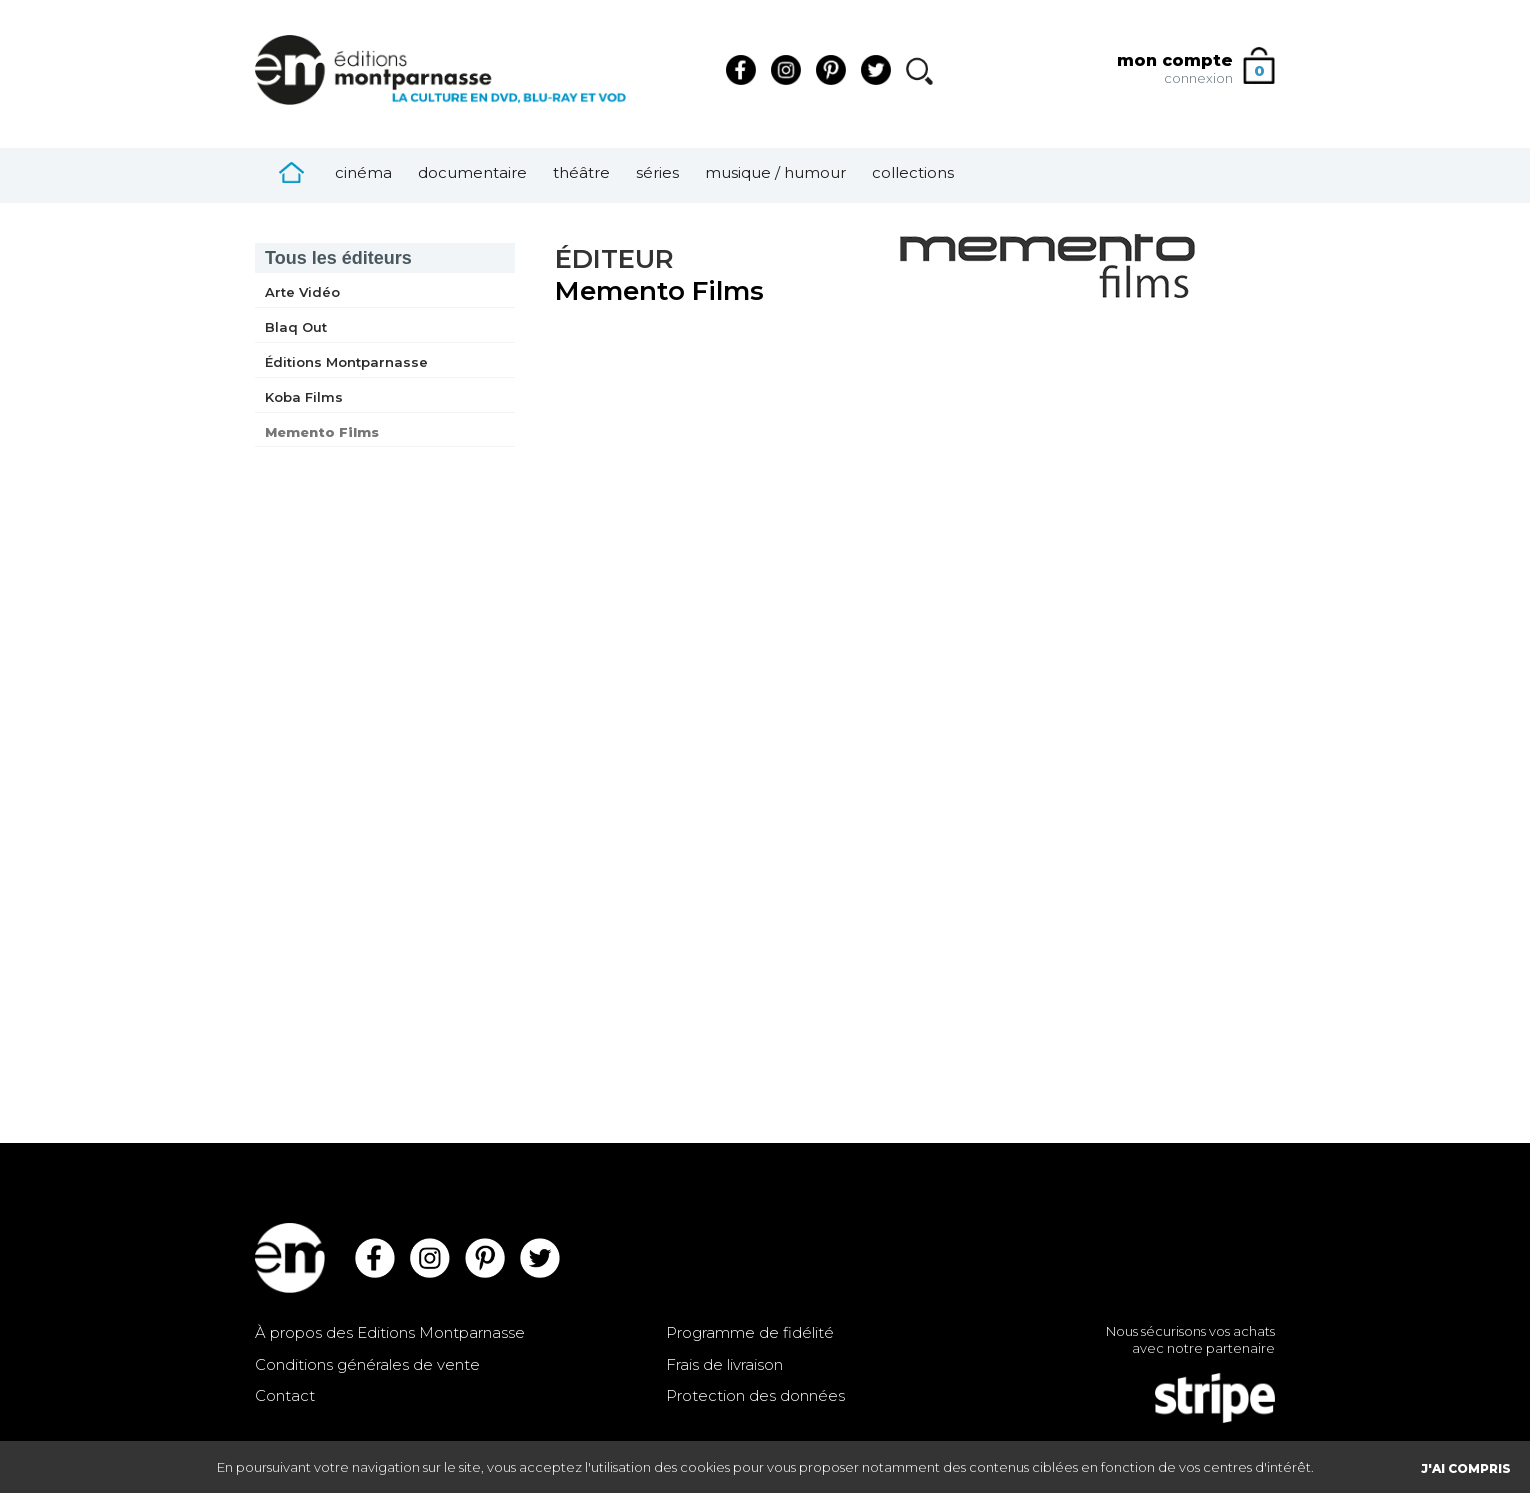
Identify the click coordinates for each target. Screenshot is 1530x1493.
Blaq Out (296, 327)
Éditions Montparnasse (346, 362)
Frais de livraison (724, 1364)
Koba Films (304, 397)
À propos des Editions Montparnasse (390, 1332)
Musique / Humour (775, 172)
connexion (1198, 78)
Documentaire (472, 172)
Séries (657, 172)
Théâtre (581, 172)
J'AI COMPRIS (1466, 1468)
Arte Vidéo (302, 292)
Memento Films (322, 432)
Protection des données (755, 1395)
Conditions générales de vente (367, 1364)
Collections (913, 172)
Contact (285, 1395)
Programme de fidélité (750, 1332)
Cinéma (363, 172)
